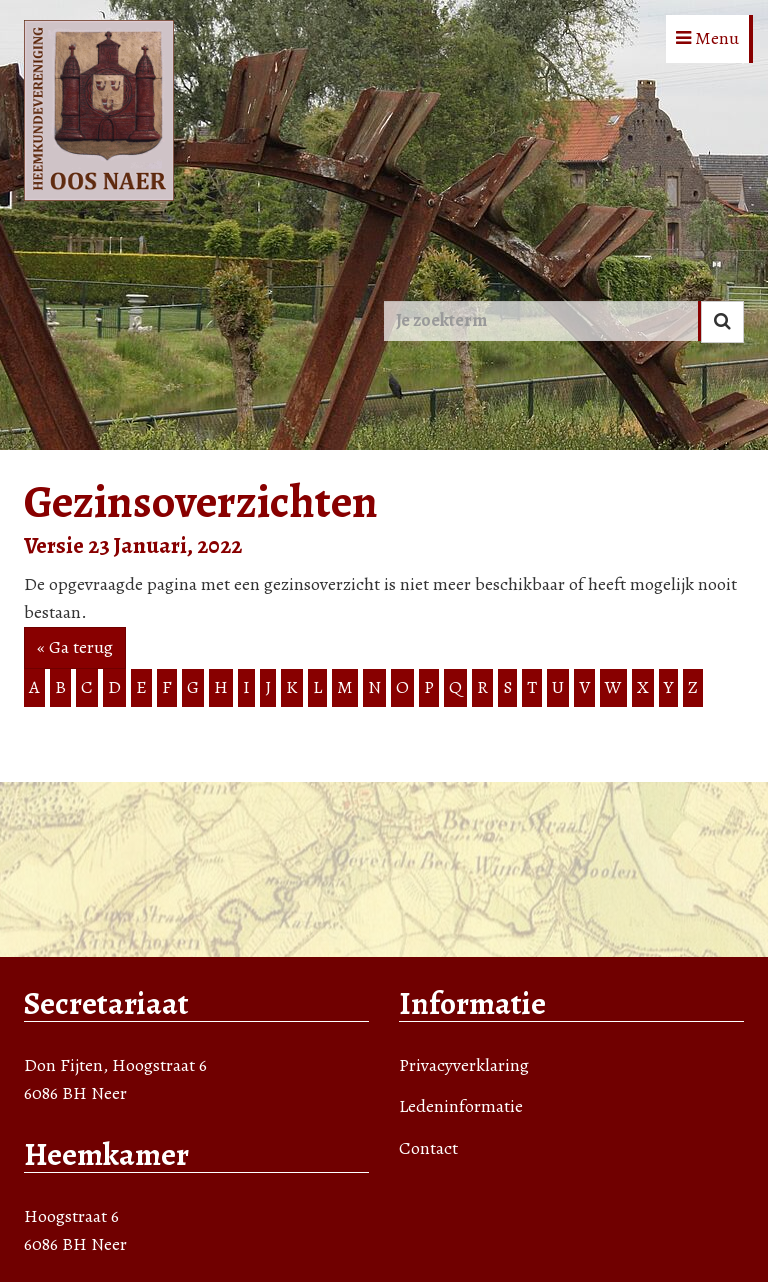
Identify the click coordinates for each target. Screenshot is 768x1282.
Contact (428, 1148)
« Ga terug (75, 647)
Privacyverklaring (464, 1065)
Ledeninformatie (461, 1106)
